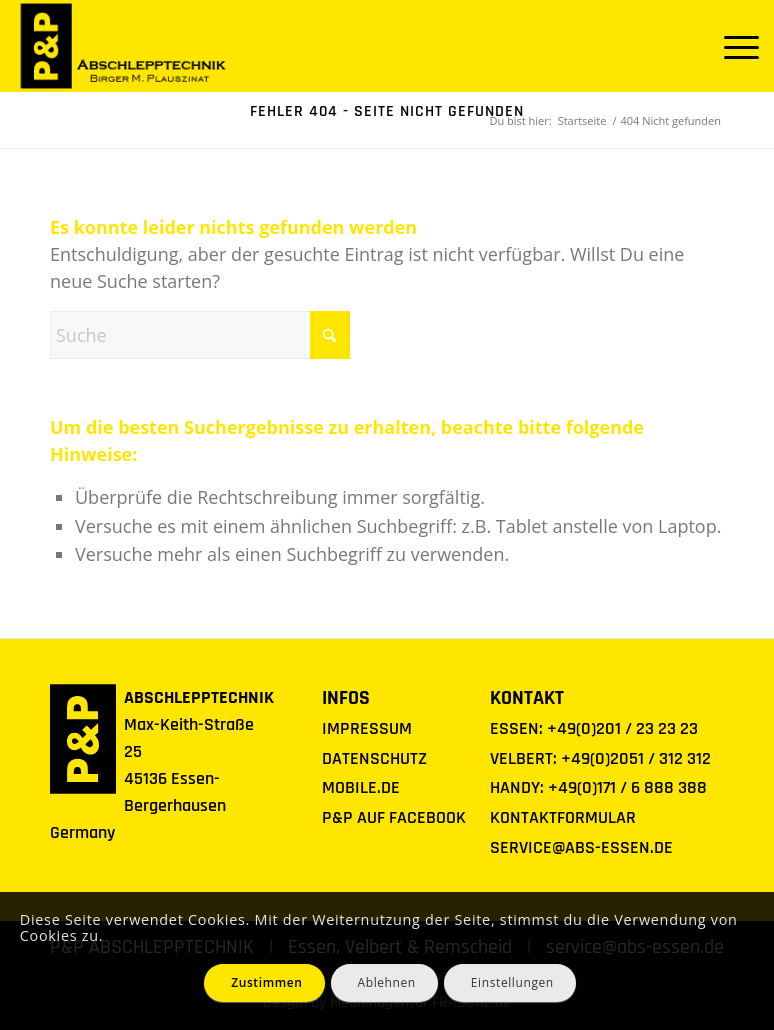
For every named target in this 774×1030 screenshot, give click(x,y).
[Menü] (731, 46)
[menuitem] (731, 46)
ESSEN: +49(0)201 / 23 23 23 (594, 728)
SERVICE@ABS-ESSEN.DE (581, 847)
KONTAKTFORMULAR (563, 817)
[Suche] (200, 335)
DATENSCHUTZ (374, 758)
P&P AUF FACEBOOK (394, 817)
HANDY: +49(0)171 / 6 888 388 (598, 787)
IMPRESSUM (367, 728)
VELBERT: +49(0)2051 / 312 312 (600, 758)
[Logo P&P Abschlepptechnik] (124, 46)
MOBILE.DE (361, 787)
